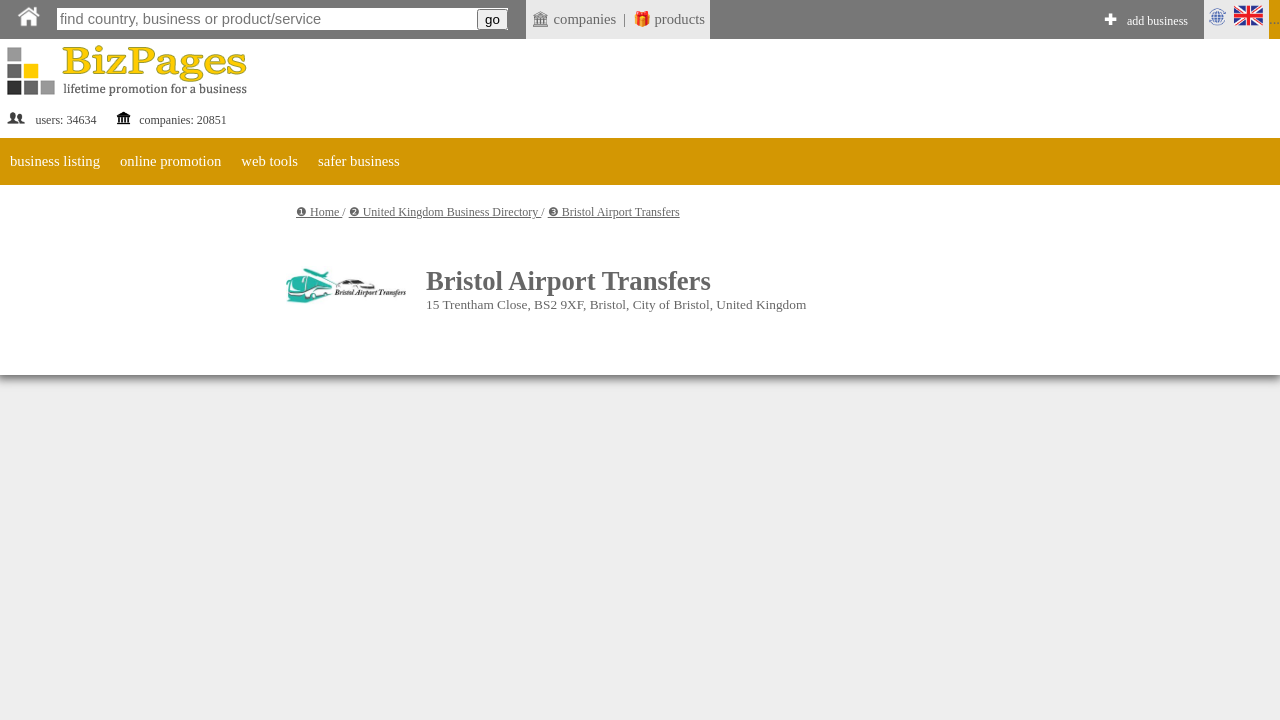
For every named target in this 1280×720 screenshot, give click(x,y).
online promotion (170, 161)
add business (1157, 21)
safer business (359, 161)
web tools (269, 161)
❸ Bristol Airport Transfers (614, 212)
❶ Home (319, 212)
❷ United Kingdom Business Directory (445, 212)
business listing (55, 161)
